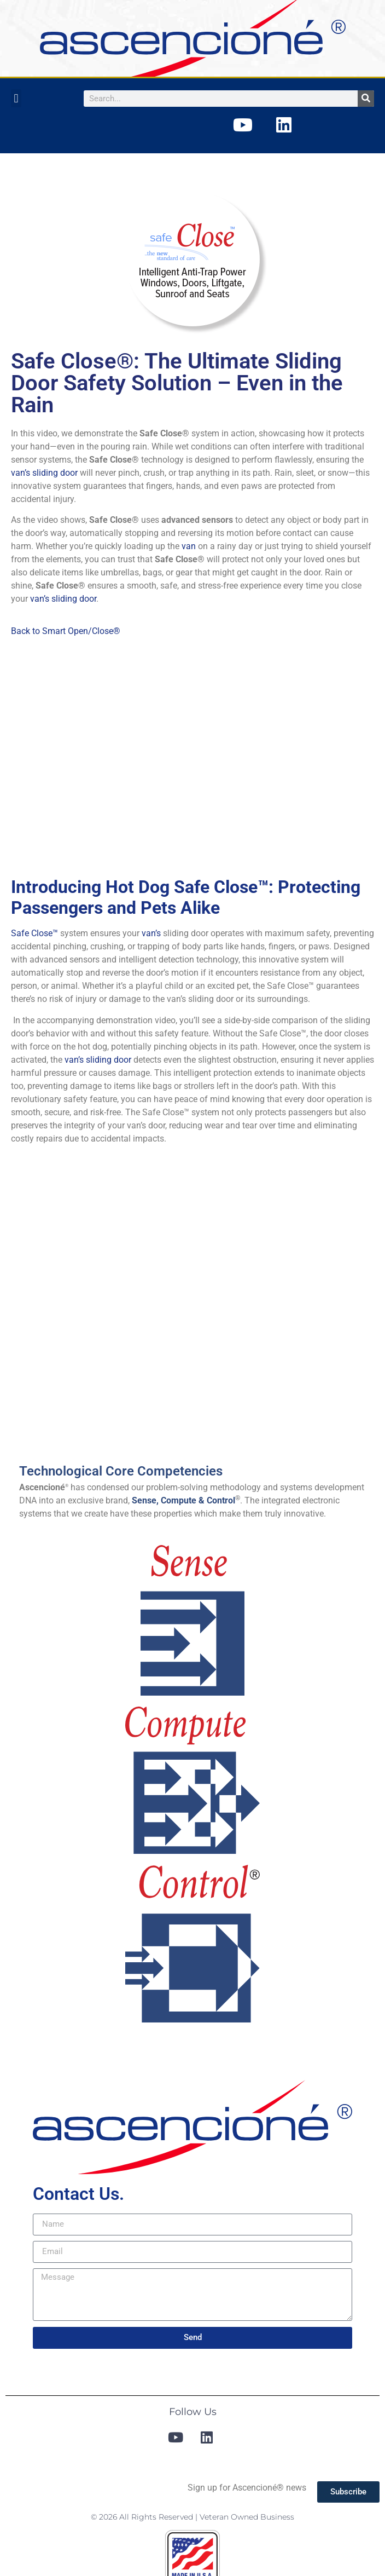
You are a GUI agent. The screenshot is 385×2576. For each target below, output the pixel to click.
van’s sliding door (44, 473)
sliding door (108, 1059)
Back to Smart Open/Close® (65, 631)
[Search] (366, 98)
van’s (151, 933)
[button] (16, 98)
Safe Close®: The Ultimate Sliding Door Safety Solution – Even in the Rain (177, 383)
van (189, 546)
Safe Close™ (34, 933)
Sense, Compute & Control (183, 1500)
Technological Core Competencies (121, 1471)
